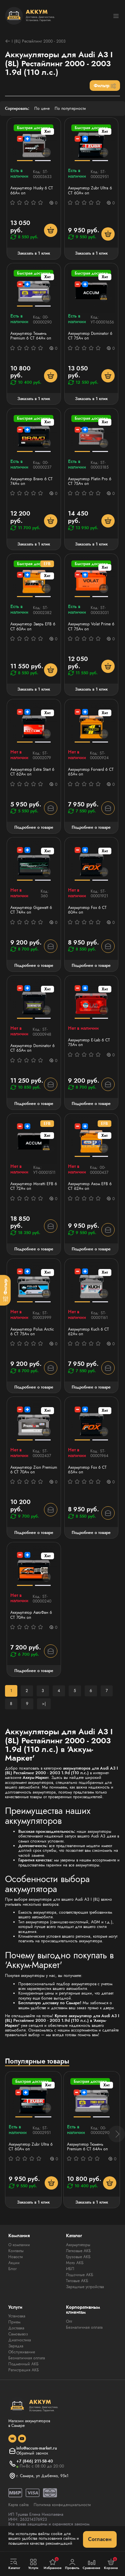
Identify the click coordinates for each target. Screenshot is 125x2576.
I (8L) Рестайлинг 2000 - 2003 (35, 41)
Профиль (72, 2564)
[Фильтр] (5, 1290)
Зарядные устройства (85, 2287)
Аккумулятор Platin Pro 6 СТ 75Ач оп (89, 481)
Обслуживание (21, 2352)
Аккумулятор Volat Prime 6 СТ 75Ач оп (91, 626)
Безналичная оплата (26, 2358)
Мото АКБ (75, 2263)
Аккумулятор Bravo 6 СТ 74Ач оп (31, 481)
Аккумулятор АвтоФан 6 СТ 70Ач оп (31, 1615)
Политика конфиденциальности (62, 2505)
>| (44, 1704)
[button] (116, 2134)
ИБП (70, 2269)
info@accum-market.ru (36, 2448)
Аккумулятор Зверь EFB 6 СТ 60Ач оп (32, 626)
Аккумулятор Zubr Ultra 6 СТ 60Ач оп (90, 190)
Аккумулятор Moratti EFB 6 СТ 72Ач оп (33, 1186)
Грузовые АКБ (78, 2257)
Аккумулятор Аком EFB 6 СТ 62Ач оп (90, 1186)
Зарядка (15, 2346)
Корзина (111, 2563)
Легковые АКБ (78, 2251)
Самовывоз (18, 2334)
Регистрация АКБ (23, 2370)
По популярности (70, 108)
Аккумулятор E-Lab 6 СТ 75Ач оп (89, 1042)
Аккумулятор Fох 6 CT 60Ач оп (87, 910)
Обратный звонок (32, 2453)
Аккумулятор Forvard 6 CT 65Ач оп (91, 772)
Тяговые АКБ (77, 2281)
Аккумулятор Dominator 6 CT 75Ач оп (90, 336)
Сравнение (91, 2564)
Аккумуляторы (78, 2245)
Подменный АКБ (23, 2364)
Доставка (16, 2328)
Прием (14, 2322)
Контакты (16, 2251)
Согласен (100, 2539)
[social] (12, 2439)
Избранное (52, 2563)
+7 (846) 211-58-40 (34, 2461)
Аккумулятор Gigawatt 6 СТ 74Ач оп (31, 910)
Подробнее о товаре (33, 827)
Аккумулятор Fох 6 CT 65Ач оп (87, 1470)
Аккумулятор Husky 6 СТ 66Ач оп (31, 190)
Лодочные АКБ (79, 2275)
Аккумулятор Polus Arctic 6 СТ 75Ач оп (32, 1332)
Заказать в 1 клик (33, 253)
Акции (14, 2263)
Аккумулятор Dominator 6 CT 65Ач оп (32, 1048)
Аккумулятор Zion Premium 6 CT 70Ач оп (33, 1470)
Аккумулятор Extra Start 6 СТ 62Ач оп (32, 772)
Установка (16, 2316)
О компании (19, 2245)
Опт (69, 2321)
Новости (15, 2257)
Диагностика (19, 2340)
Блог (12, 2269)
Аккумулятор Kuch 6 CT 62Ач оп (88, 1332)
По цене (42, 108)
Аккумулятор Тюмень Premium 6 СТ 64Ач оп (30, 336)
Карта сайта (18, 2505)
